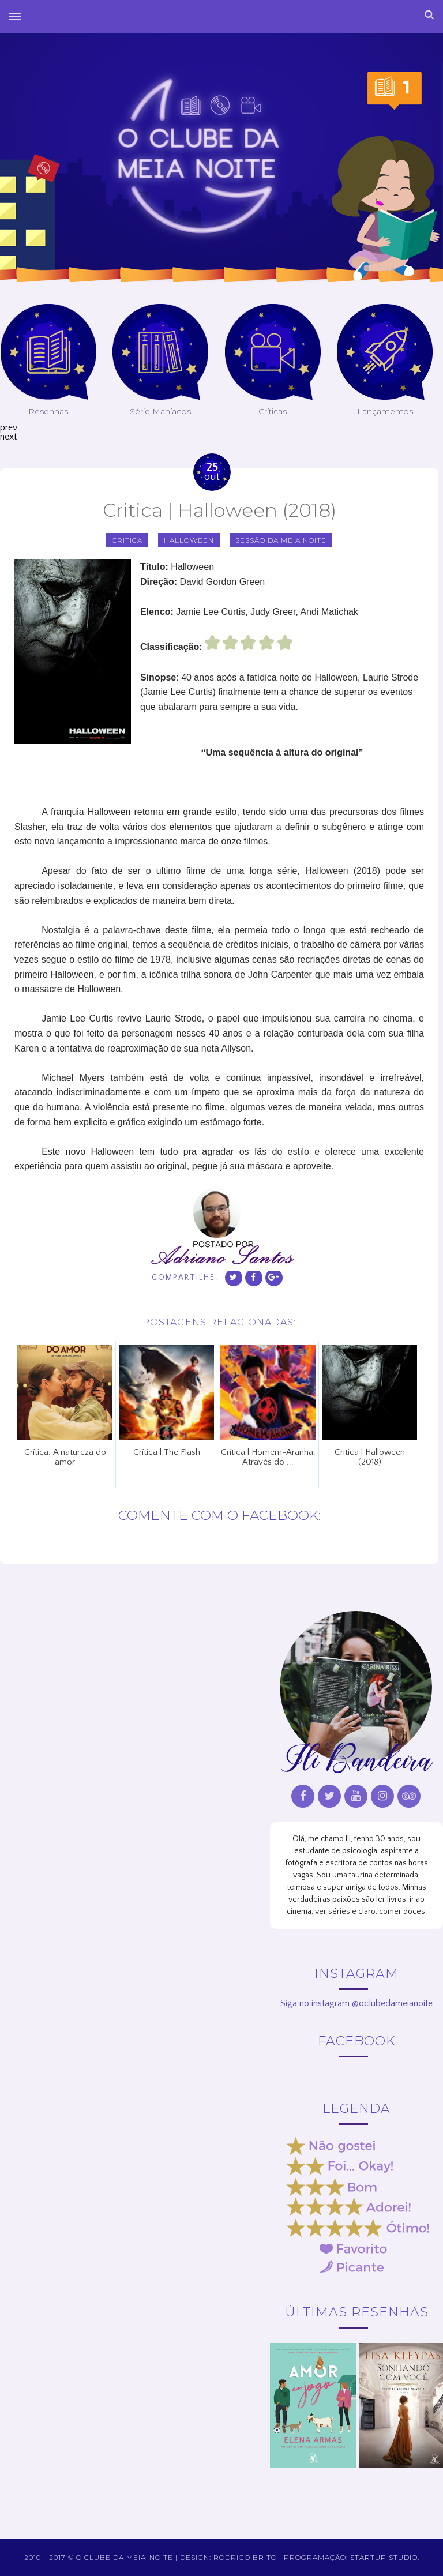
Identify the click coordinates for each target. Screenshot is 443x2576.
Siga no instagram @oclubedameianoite (356, 2003)
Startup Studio (384, 2557)
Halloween (189, 540)
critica (127, 540)
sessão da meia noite (280, 540)
